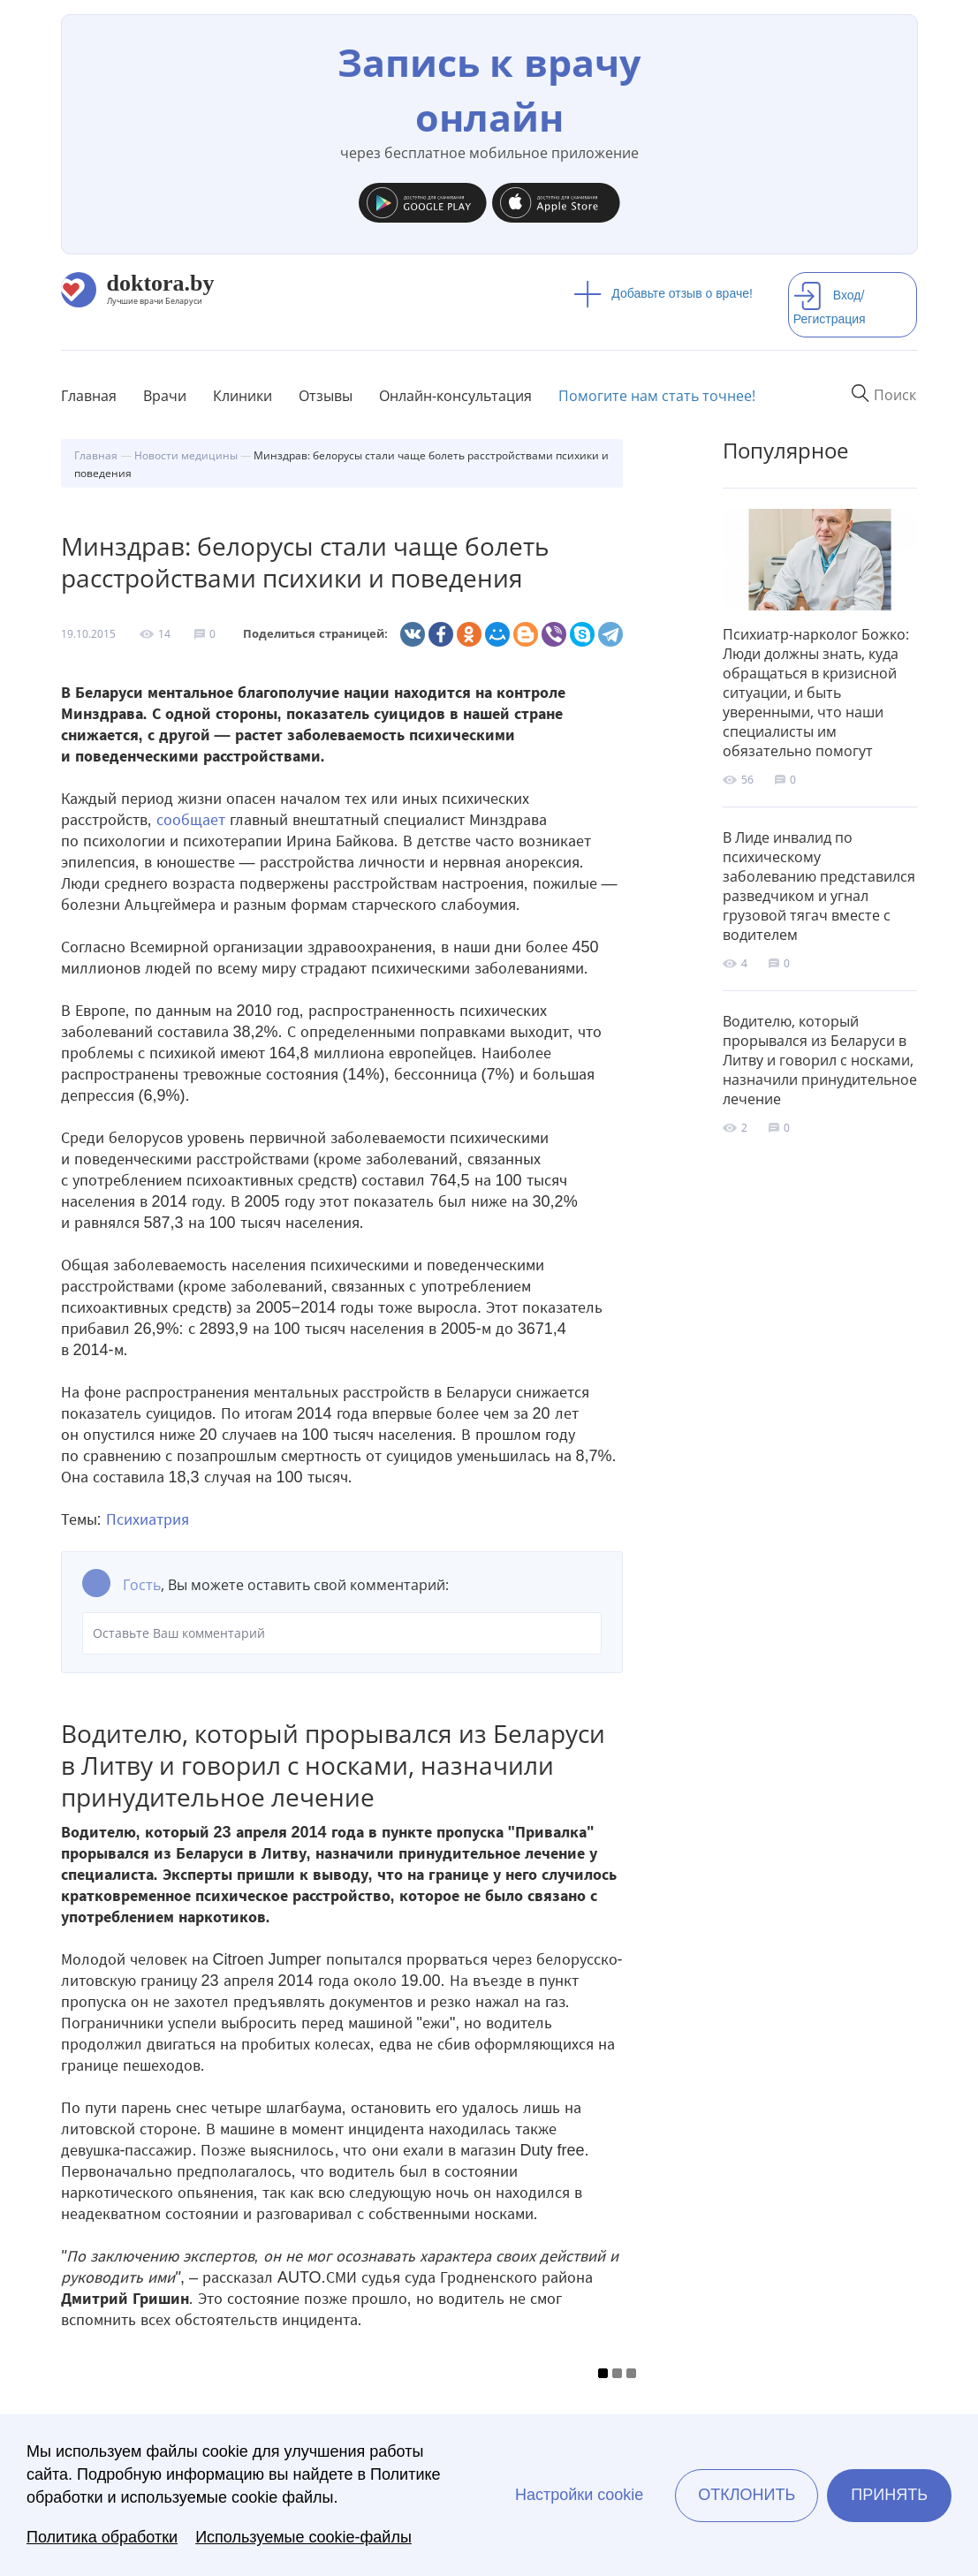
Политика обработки (102, 2537)
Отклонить (746, 2495)
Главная (89, 395)
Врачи (164, 395)
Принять (889, 2495)
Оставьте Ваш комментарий (342, 1633)
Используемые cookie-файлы (303, 2537)
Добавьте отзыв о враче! (663, 293)
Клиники (242, 395)
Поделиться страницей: (315, 633)
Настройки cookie (579, 2495)
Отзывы (326, 395)
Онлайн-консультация (455, 395)
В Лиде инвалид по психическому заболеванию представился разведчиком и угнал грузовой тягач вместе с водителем (819, 886)
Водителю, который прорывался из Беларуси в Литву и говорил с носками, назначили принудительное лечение (820, 1060)
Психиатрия (147, 1519)
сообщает (190, 820)
